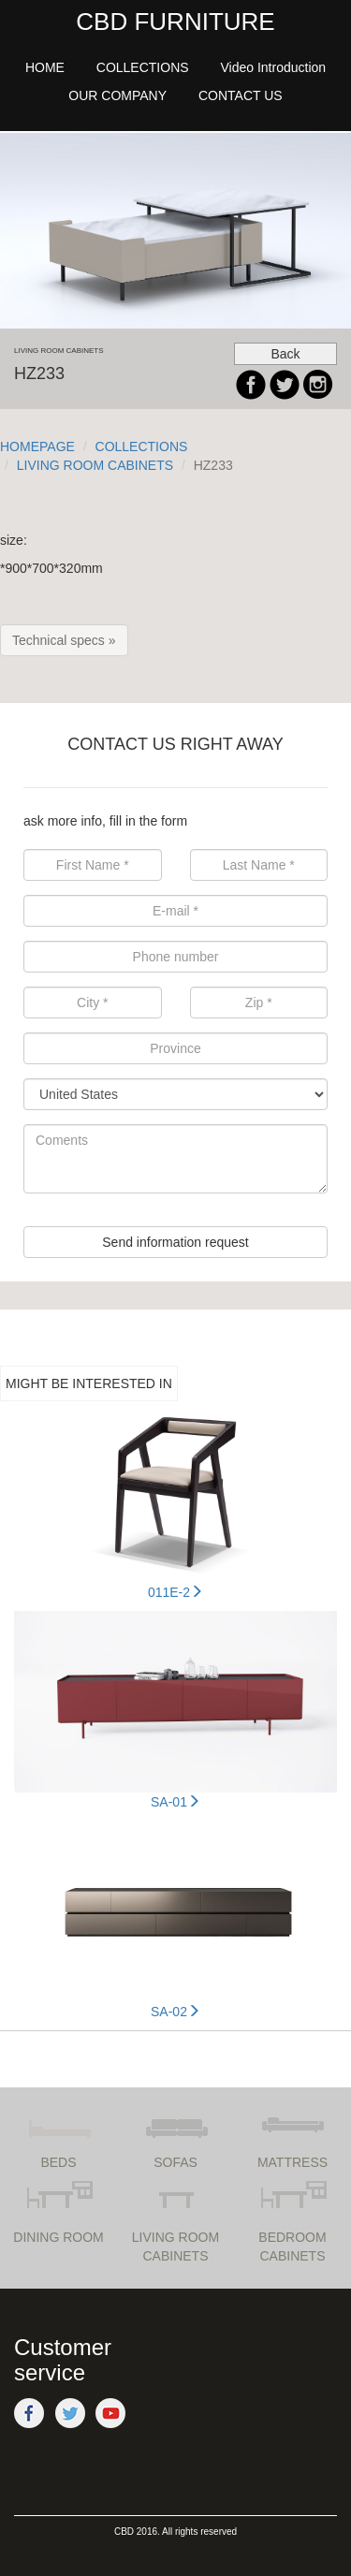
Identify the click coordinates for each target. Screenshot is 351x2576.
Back (285, 353)
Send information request (175, 1242)
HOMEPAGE (37, 446)
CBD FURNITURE (175, 21)
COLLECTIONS (141, 446)
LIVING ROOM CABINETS (95, 465)
